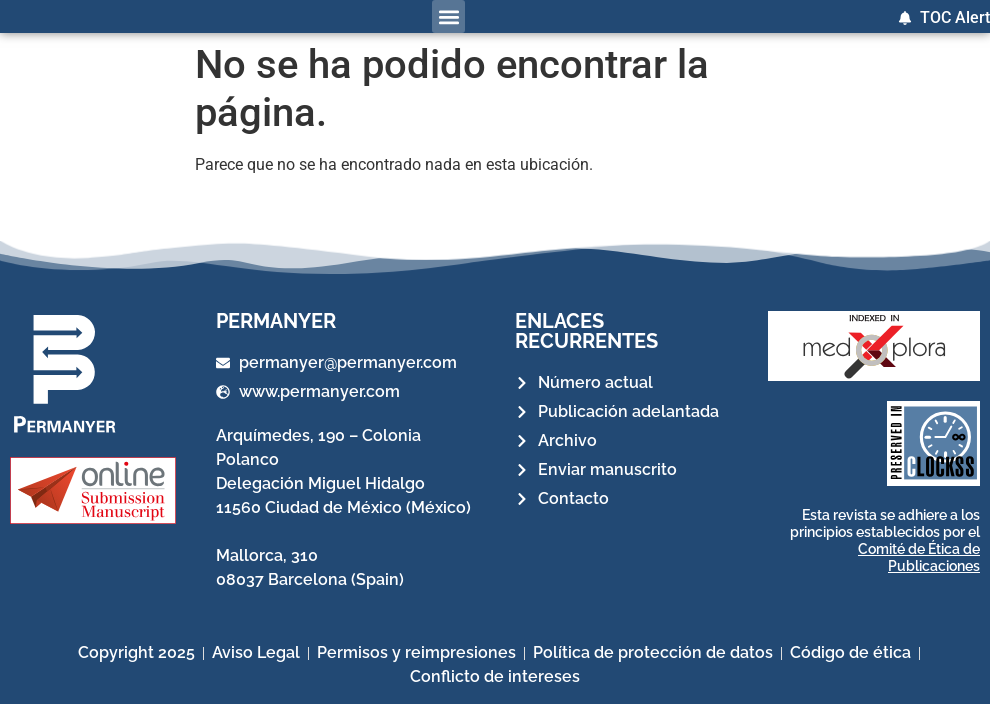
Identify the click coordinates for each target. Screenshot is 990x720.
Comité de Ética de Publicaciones (919, 557)
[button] (448, 16)
